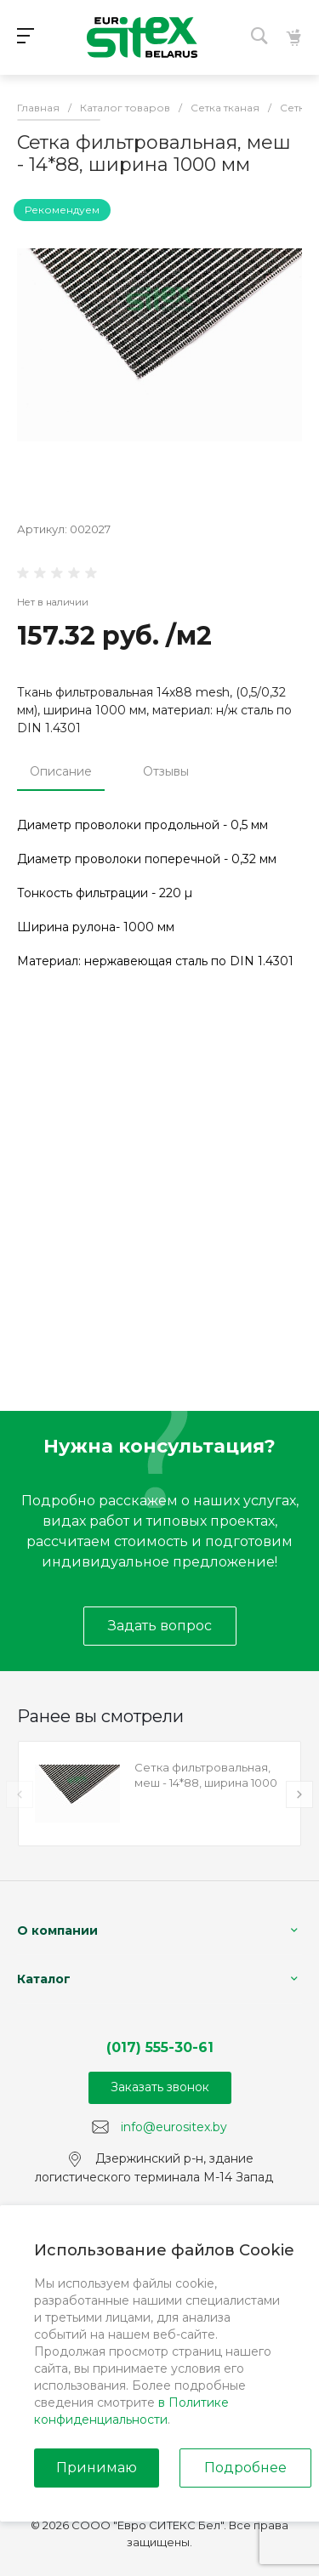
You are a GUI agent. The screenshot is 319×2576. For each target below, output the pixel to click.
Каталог (44, 1979)
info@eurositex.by (174, 2126)
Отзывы (166, 771)
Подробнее (245, 2467)
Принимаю (96, 2467)
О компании (57, 1930)
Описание (61, 771)
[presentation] (19, 1794)
